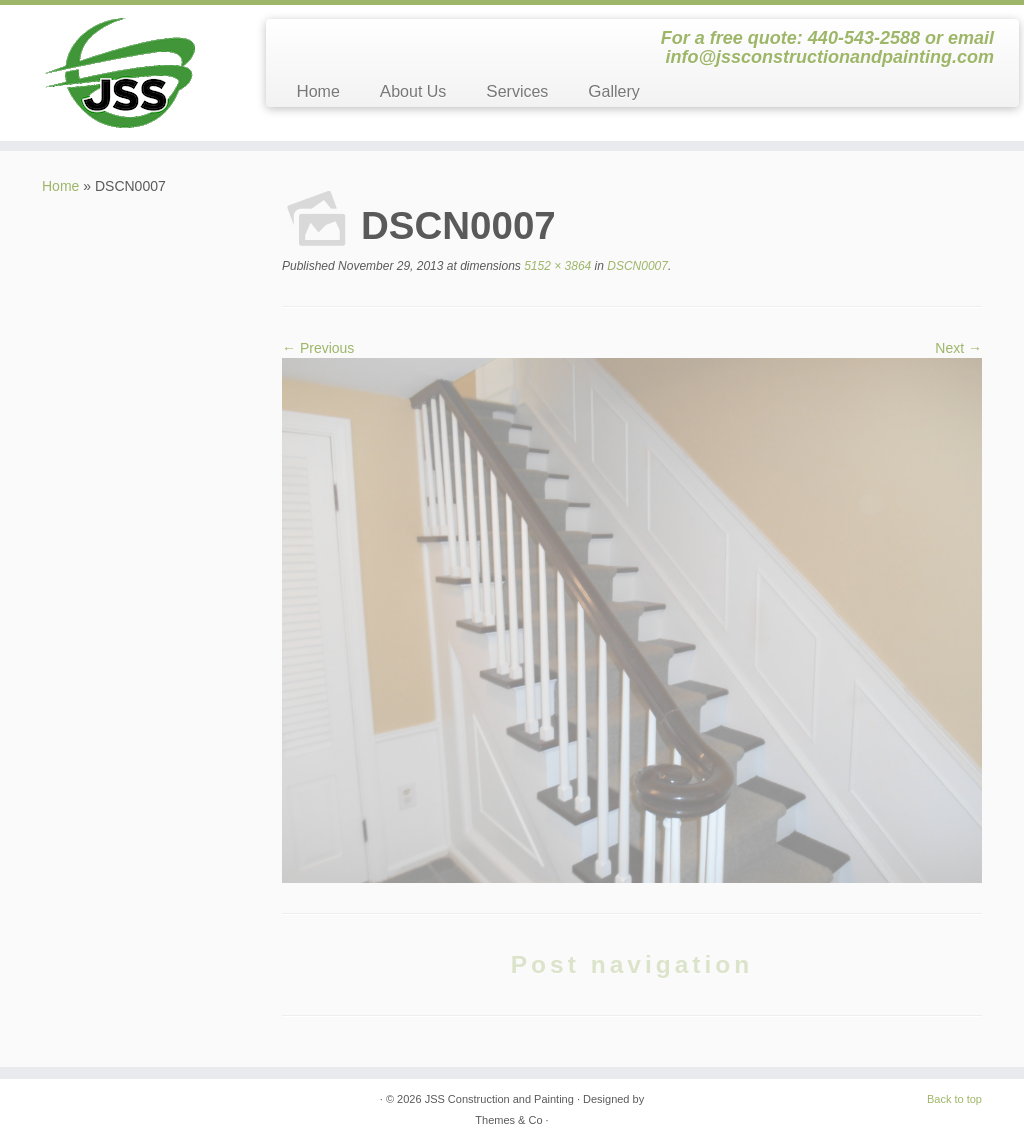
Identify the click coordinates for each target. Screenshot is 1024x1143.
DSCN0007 (636, 266)
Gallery (613, 91)
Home (317, 91)
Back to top (954, 1099)
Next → (958, 348)
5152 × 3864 (556, 266)
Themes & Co (508, 1120)
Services (517, 91)
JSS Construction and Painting (499, 1099)
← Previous (318, 348)
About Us (413, 91)
